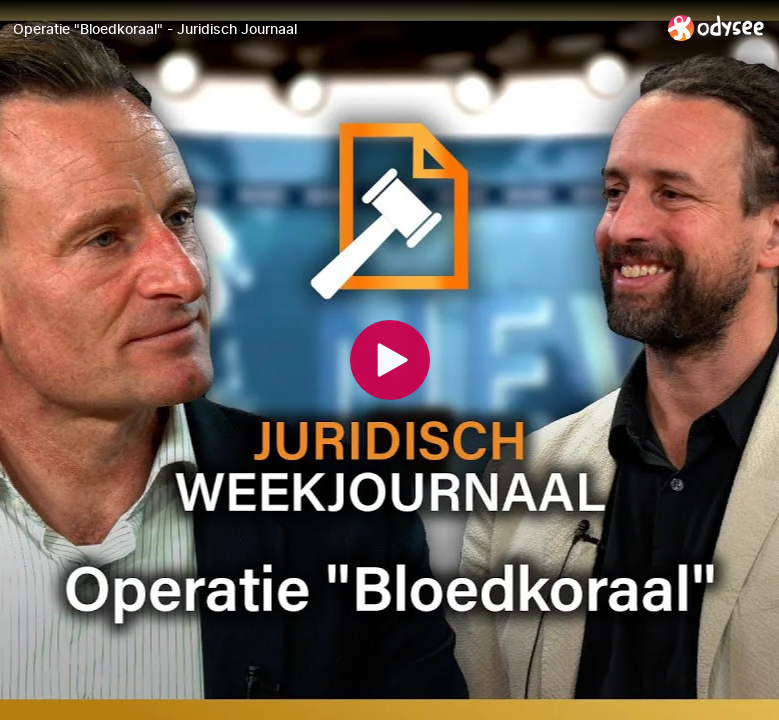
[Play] (390, 360)
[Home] (716, 27)
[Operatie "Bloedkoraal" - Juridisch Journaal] (332, 29)
